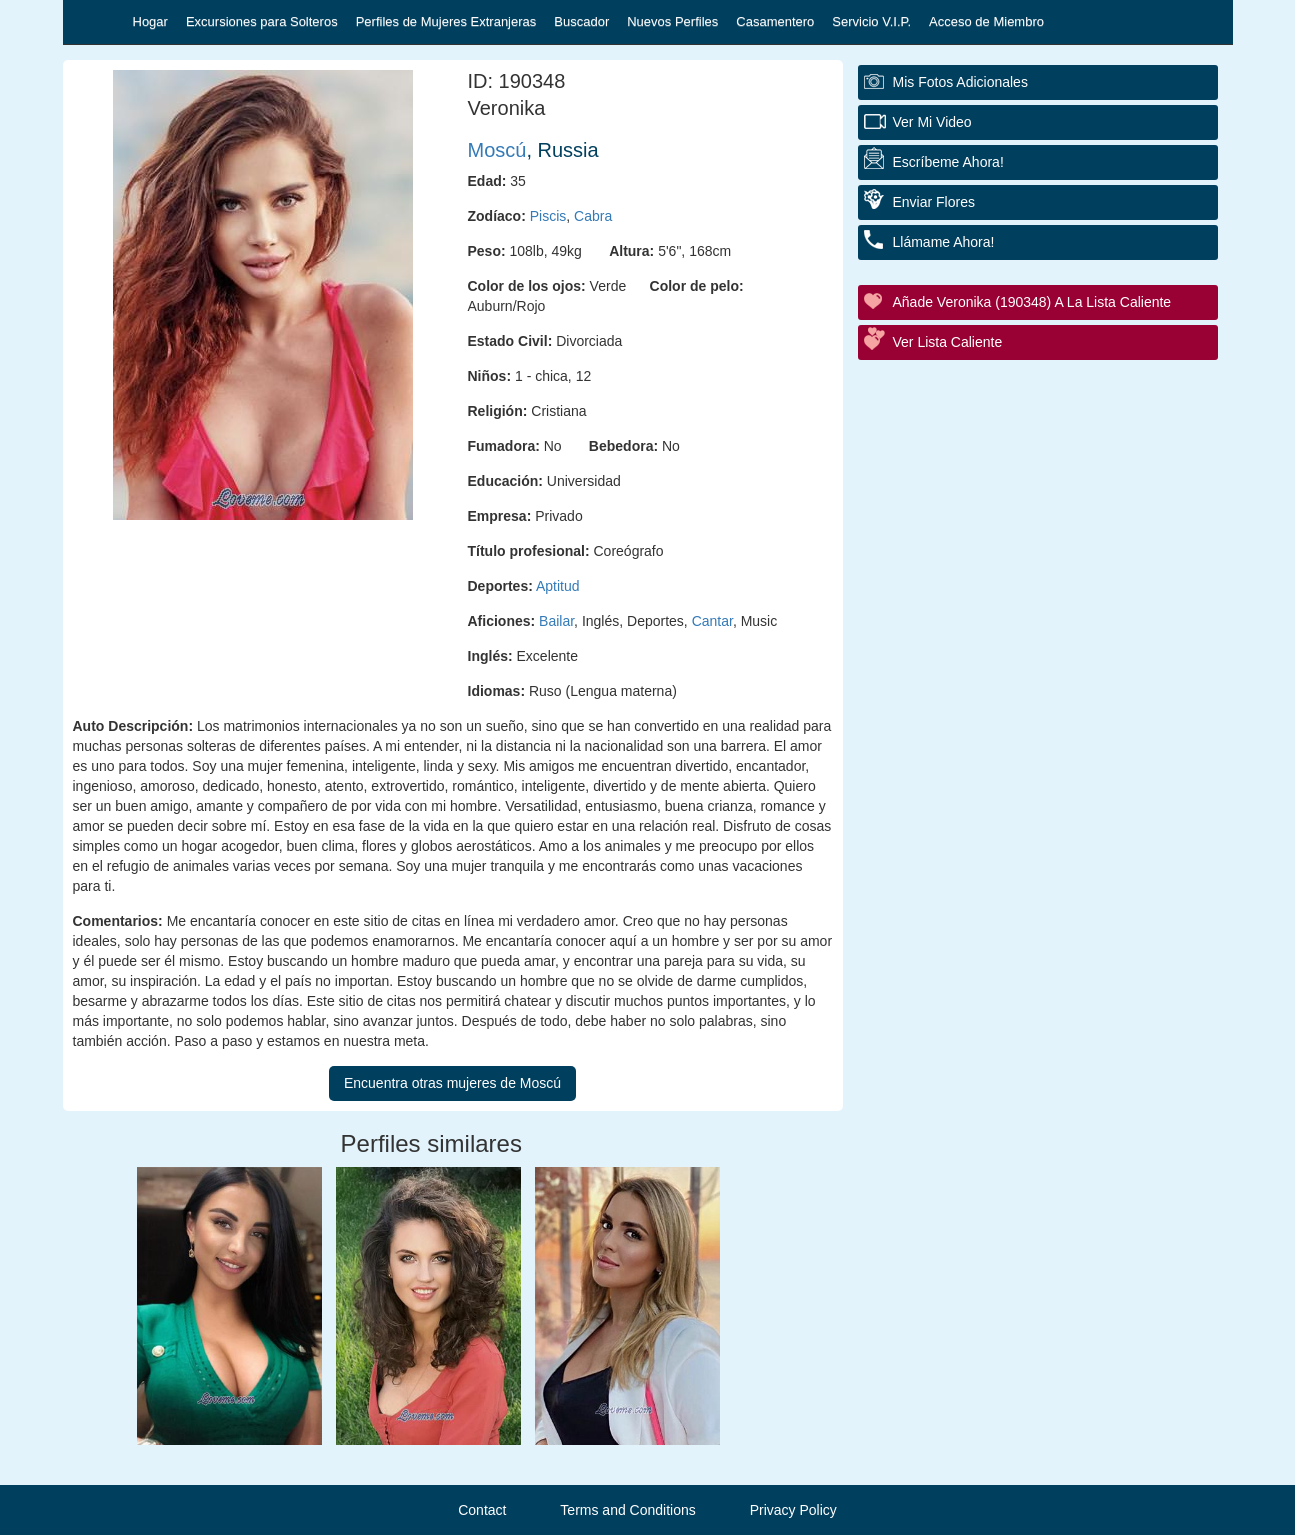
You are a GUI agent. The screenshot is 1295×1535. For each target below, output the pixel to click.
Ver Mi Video (932, 122)
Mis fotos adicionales (960, 82)
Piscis (548, 216)
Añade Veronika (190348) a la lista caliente (1032, 302)
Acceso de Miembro (986, 21)
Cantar (712, 621)
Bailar (556, 621)
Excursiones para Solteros (262, 21)
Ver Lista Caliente (948, 342)
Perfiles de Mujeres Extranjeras (446, 21)
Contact (482, 1510)
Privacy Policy (793, 1510)
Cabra (593, 216)
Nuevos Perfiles (672, 21)
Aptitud (558, 586)
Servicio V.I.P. (871, 21)
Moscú (497, 150)
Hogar (150, 21)
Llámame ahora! (944, 242)
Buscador (581, 21)
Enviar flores (934, 202)
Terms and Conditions (627, 1510)
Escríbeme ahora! (948, 162)
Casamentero (775, 21)
